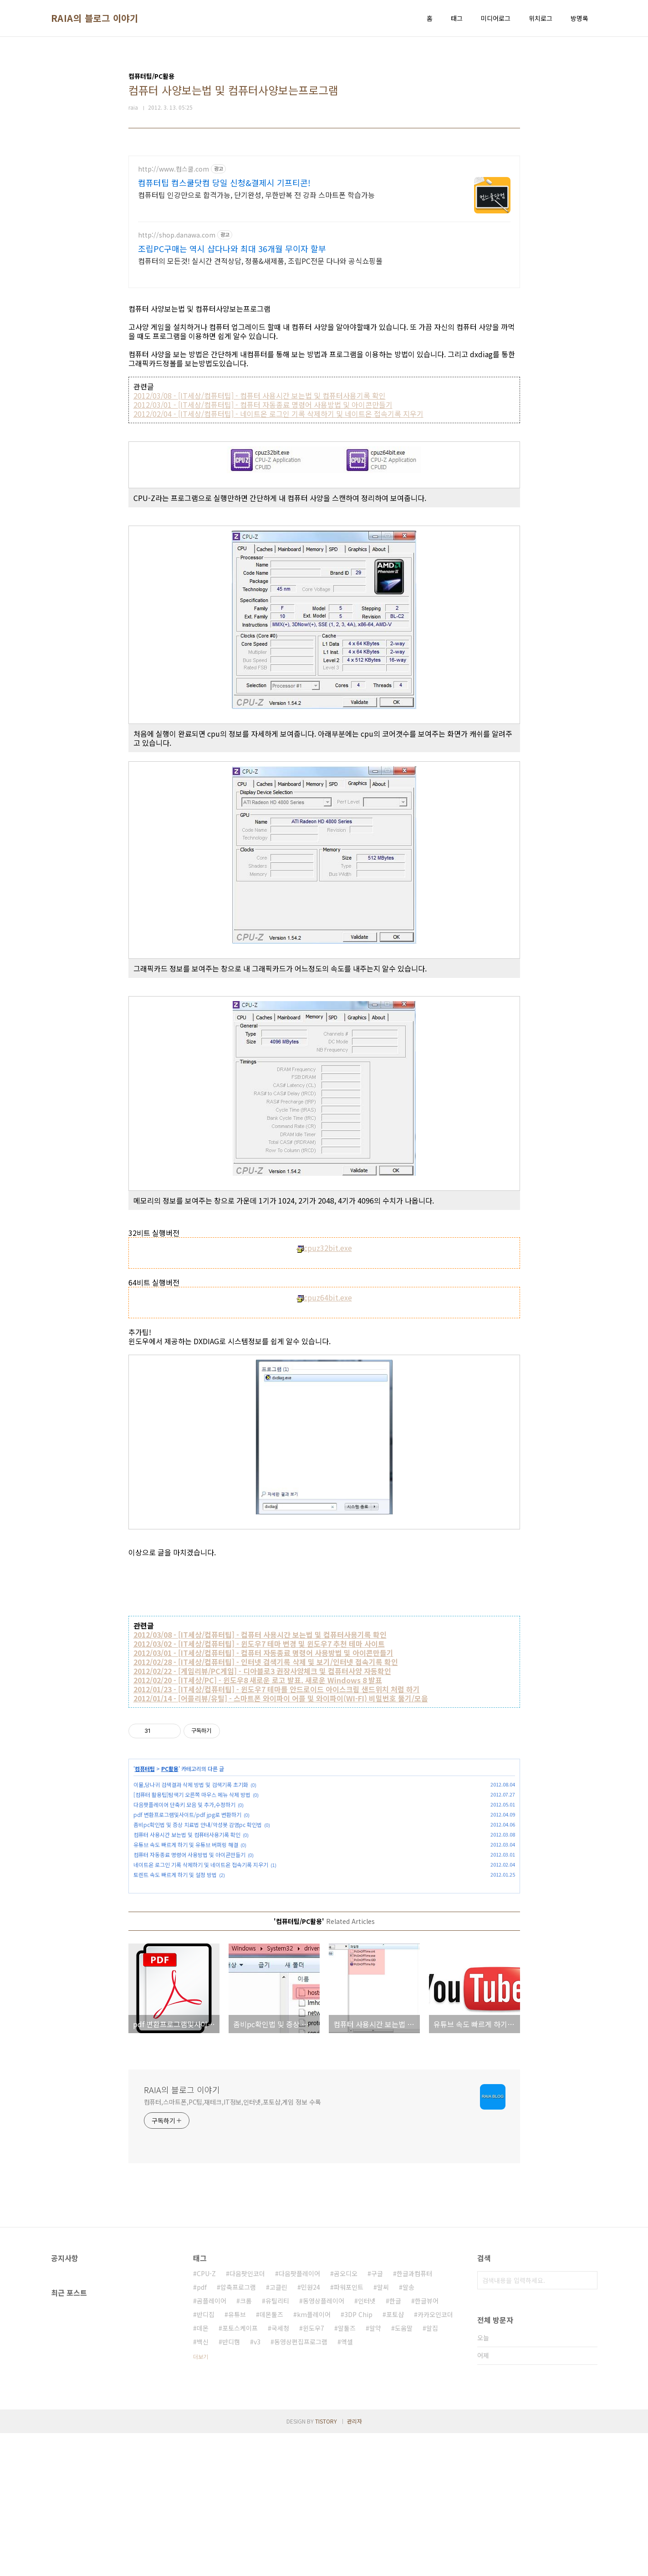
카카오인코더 (435, 2457)
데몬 (203, 2470)
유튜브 (237, 2457)
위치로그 (540, 18)
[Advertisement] (324, 219)
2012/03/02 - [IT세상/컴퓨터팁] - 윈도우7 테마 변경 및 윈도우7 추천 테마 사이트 (259, 1654)
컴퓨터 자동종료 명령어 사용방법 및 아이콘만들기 (189, 1865)
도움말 (404, 2470)
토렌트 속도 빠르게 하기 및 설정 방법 (175, 1885)
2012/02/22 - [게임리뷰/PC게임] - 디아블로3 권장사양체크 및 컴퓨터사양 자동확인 (262, 1681)
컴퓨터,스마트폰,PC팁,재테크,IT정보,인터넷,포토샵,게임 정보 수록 (232, 2244)
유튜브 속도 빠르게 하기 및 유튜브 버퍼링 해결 (185, 1855)
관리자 (354, 2564)
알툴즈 (347, 2470)
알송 (408, 2429)
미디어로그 (495, 18)
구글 (377, 2416)
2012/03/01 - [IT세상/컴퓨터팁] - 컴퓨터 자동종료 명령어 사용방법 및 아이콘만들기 (263, 415)
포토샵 (395, 2457)
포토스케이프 (240, 2470)
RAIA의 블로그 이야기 (94, 18)
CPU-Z (206, 2416)
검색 (588, 2423)
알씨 (383, 2429)
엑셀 (347, 2484)
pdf (202, 2429)
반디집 (205, 2457)
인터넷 (367, 2443)
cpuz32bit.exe (324, 1258)
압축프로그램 (238, 2429)
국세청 (280, 2470)
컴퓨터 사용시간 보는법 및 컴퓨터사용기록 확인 (186, 1845)
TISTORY (326, 2564)
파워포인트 (348, 2429)
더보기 (200, 2499)
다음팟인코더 (247, 2416)
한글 (395, 2443)
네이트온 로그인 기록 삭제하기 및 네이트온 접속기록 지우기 (200, 1875)
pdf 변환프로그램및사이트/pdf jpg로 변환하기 (187, 1825)
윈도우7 (313, 2470)
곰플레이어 (211, 2443)
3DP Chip (358, 2457)
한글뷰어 (427, 2443)
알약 (375, 2470)
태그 (457, 18)
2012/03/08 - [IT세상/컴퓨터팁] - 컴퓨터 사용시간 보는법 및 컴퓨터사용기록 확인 (259, 406)
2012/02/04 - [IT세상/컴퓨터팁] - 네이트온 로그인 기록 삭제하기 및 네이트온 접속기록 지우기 (278, 424)
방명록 (579, 18)
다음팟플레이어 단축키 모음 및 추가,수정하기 (184, 1815)
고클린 (278, 2429)
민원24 (310, 2429)
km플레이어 (314, 2457)
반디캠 (231, 2484)
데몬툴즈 (271, 2457)
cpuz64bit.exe (324, 1308)
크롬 (246, 2443)
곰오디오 (345, 2416)
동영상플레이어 (323, 2443)
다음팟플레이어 (299, 2416)
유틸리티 (277, 2443)
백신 (203, 2484)
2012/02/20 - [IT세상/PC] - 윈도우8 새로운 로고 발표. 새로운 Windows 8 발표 (257, 1690)
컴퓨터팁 (145, 1779)
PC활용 (170, 1779)
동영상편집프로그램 (300, 2484)
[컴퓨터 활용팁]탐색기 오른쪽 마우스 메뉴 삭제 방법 (191, 1805)
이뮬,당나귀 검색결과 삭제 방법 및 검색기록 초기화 (190, 1795)
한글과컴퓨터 (414, 2416)
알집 (432, 2470)
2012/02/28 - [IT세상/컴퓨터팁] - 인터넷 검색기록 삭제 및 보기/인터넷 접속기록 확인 (265, 1672)
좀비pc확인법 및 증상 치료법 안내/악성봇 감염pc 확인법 (197, 1835)
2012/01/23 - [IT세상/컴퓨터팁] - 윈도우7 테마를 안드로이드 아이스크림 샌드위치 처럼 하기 (276, 1700)
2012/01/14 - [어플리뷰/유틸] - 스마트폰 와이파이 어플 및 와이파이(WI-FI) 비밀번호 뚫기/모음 (280, 1709)
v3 (257, 2484)
